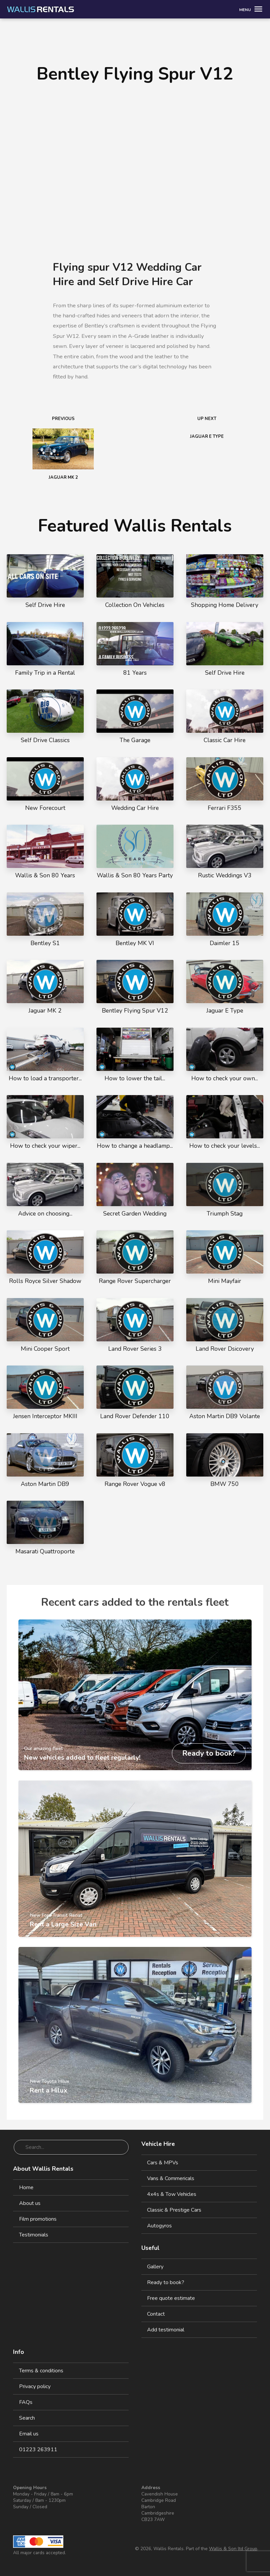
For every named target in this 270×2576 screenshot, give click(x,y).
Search (27, 2418)
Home (26, 2187)
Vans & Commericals (170, 2178)
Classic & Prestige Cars (174, 2210)
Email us (29, 2433)
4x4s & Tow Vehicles (171, 2194)
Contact (156, 2314)
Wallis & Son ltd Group (233, 2548)
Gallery (155, 2266)
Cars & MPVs (162, 2162)
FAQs (25, 2402)
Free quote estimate (171, 2298)
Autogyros (159, 2225)
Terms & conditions (41, 2370)
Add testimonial (165, 2329)
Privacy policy (35, 2386)
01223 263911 (38, 2449)
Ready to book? (165, 2282)
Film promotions (38, 2219)
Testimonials (33, 2234)
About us (30, 2203)
